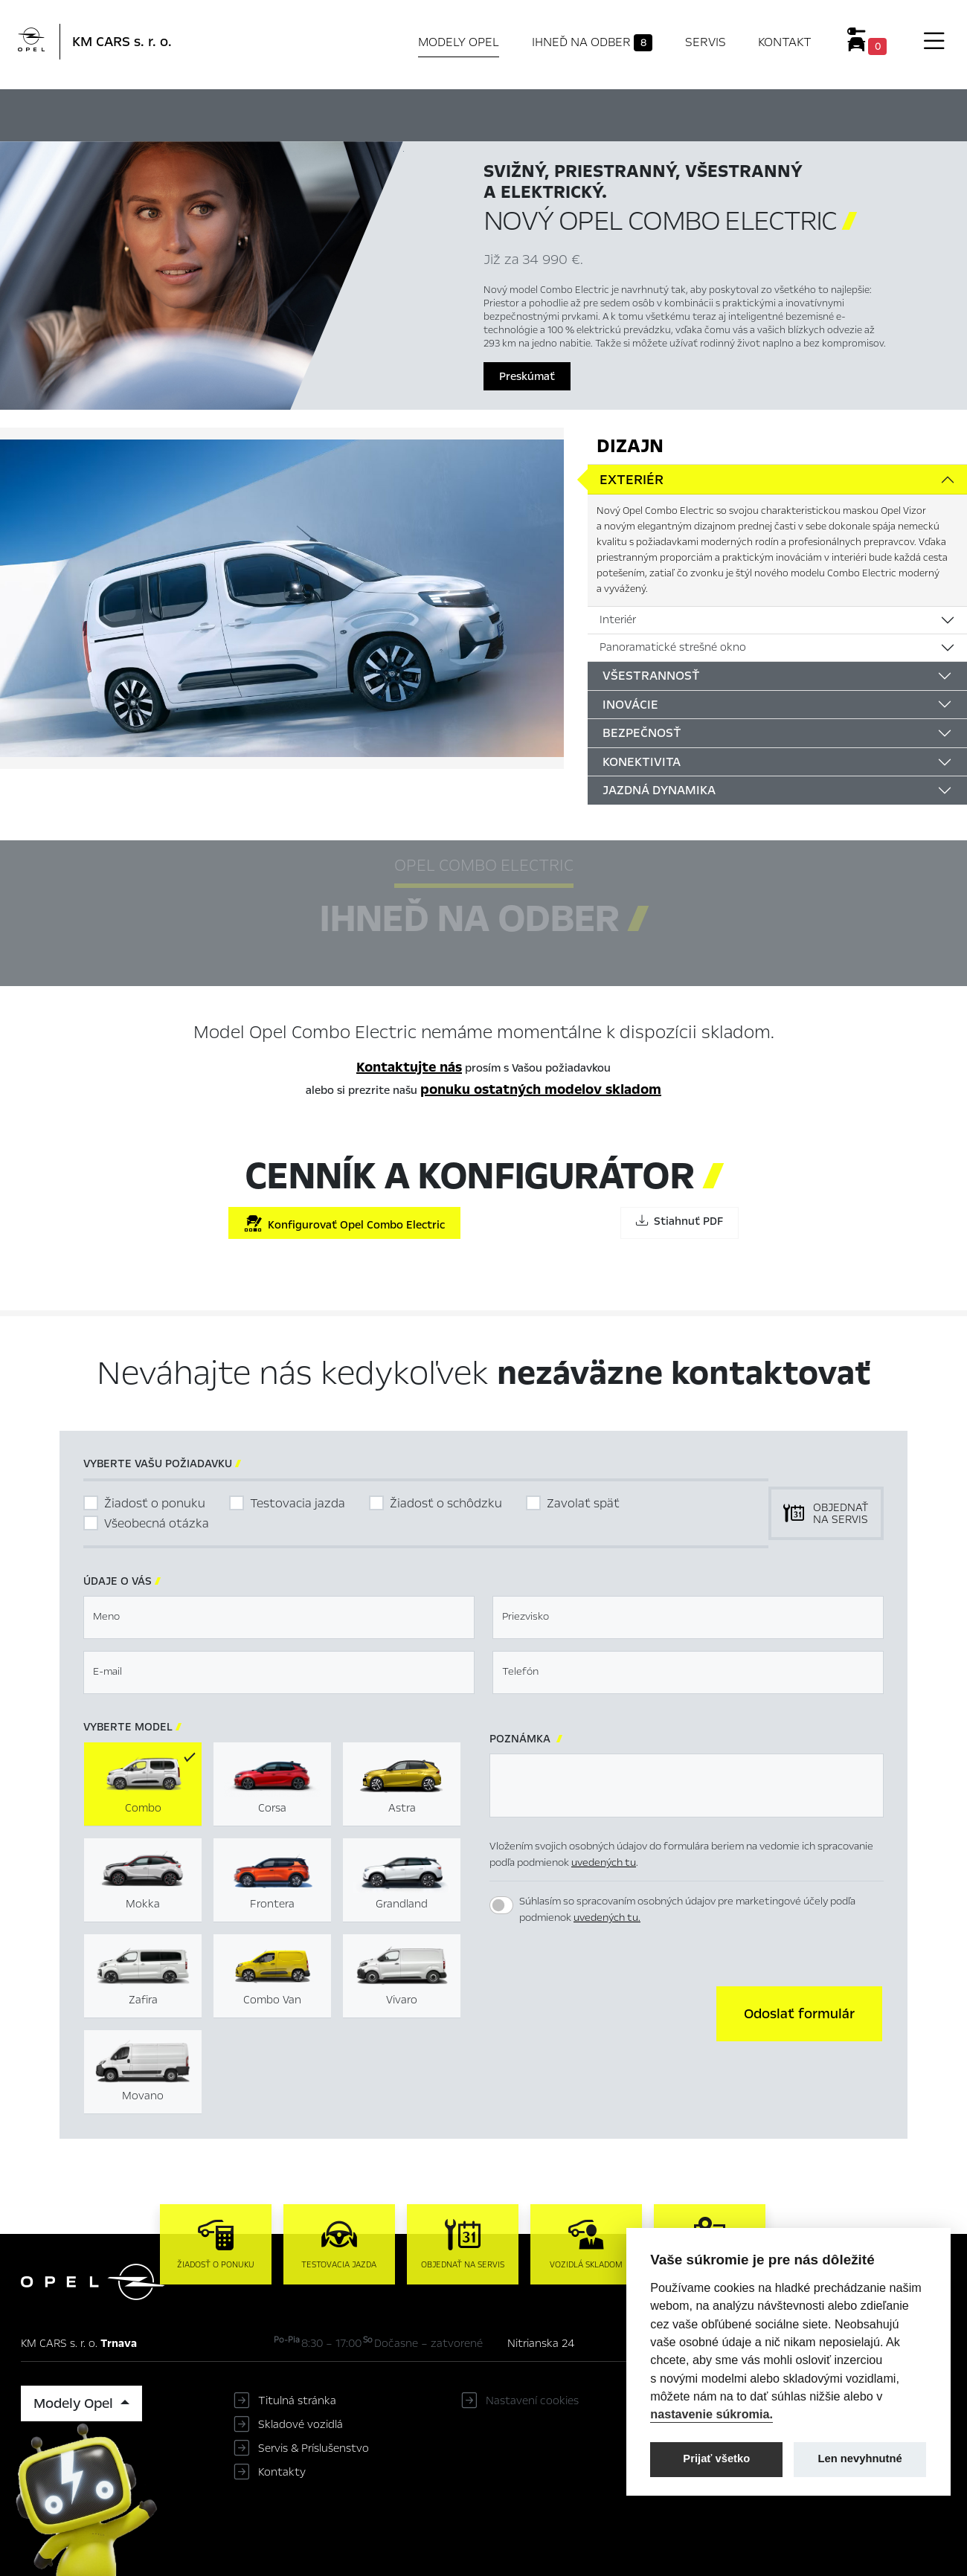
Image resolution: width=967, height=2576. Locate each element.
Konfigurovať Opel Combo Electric (344, 1223)
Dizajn (630, 446)
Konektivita (642, 761)
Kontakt (785, 42)
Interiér (618, 619)
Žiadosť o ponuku (154, 1503)
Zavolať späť (583, 1503)
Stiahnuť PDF (679, 1221)
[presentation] (602, 2012)
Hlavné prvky (309, 113)
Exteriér (632, 479)
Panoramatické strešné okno (673, 647)
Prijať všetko (716, 2458)
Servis (705, 42)
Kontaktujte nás (409, 1067)
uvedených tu (603, 1862)
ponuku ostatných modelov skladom (540, 1089)
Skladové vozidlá (300, 2424)
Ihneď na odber (592, 42)
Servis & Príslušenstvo (313, 2448)
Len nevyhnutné (860, 2458)
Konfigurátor (547, 113)
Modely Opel (458, 42)
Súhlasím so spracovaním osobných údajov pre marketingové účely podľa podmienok (687, 1909)
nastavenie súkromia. (711, 2414)
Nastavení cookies (532, 2400)
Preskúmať (527, 376)
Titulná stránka (297, 2400)
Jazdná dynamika (659, 790)
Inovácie (630, 704)
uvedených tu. (607, 1917)
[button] (799, 2013)
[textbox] (279, 1617)
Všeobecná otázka (156, 1523)
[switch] (501, 1905)
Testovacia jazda (297, 1503)
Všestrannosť (651, 675)
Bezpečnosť (642, 732)
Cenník (630, 113)
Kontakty (282, 2471)
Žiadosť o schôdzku (446, 1503)
